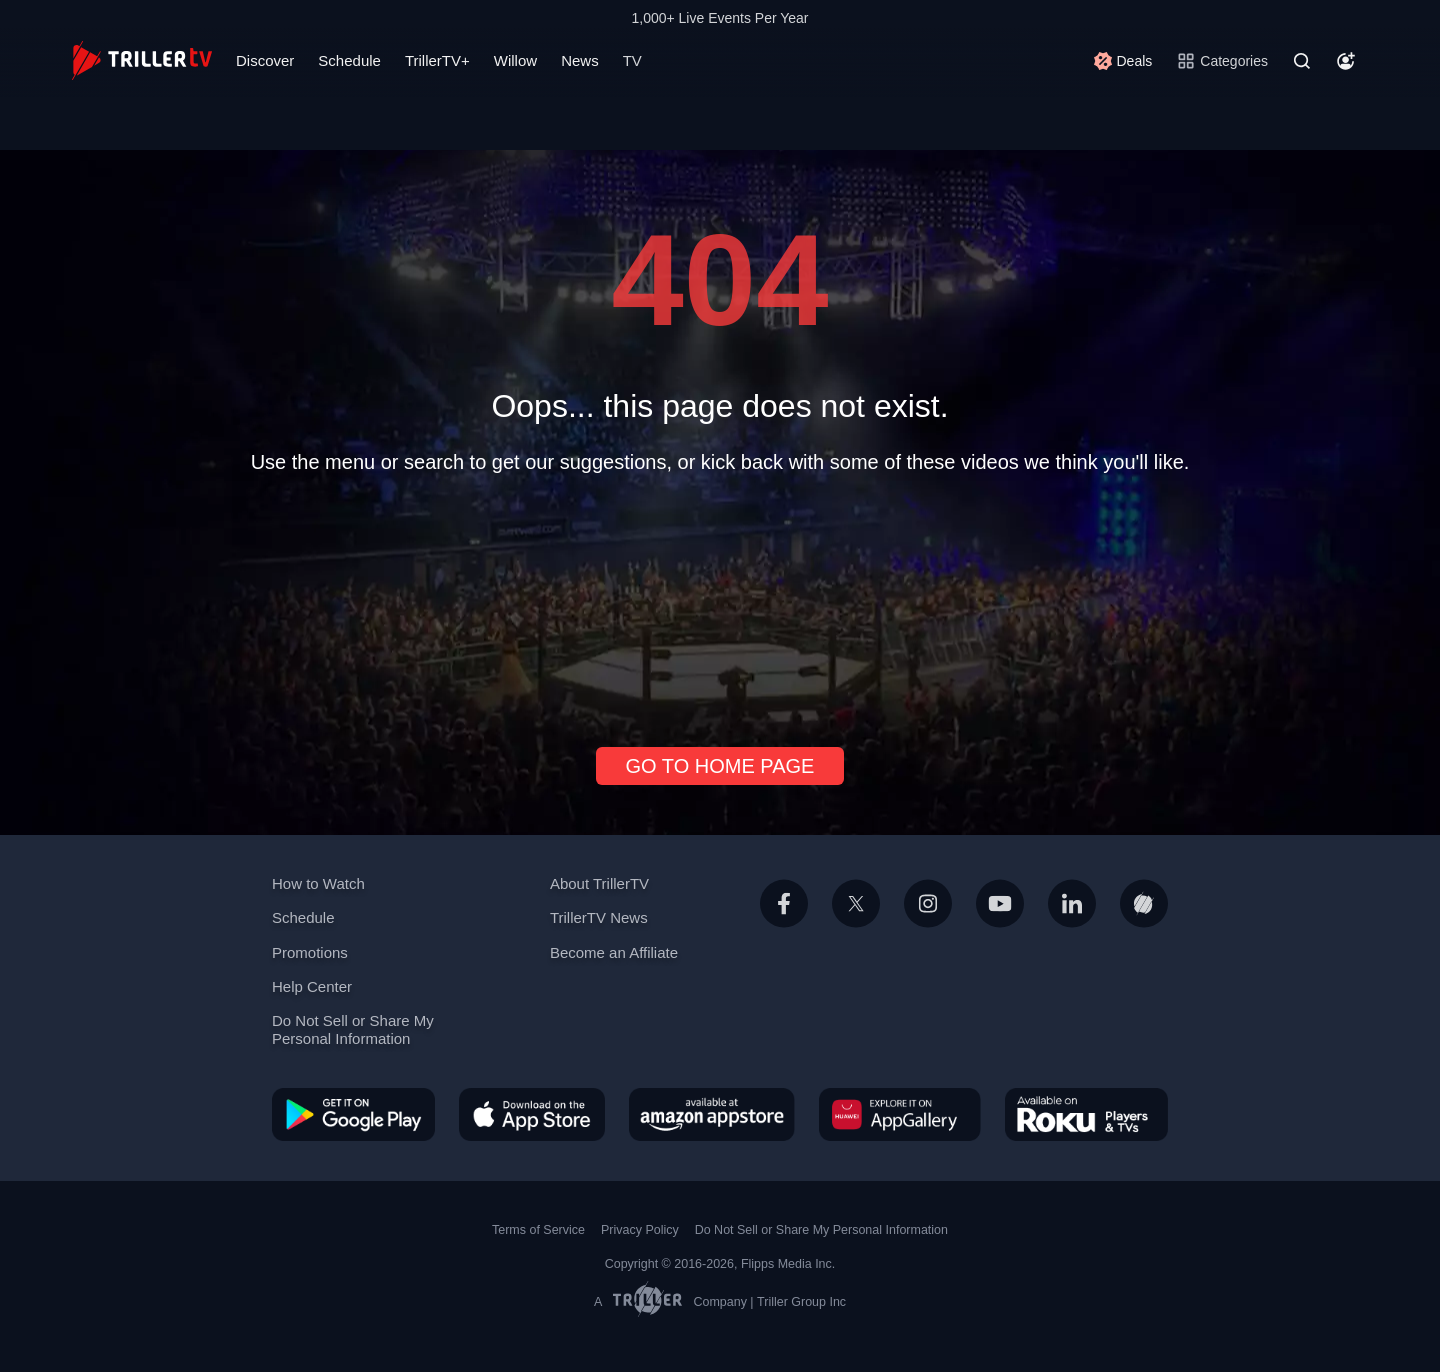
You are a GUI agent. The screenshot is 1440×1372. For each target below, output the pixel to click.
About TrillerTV (599, 883)
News (580, 60)
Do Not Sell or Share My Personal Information (353, 1029)
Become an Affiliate (614, 952)
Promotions (310, 952)
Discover (265, 60)
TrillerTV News (599, 917)
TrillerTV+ (437, 60)
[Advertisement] (720, 602)
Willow (515, 60)
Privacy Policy (640, 1230)
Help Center (312, 986)
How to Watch (318, 883)
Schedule (349, 60)
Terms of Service (538, 1230)
